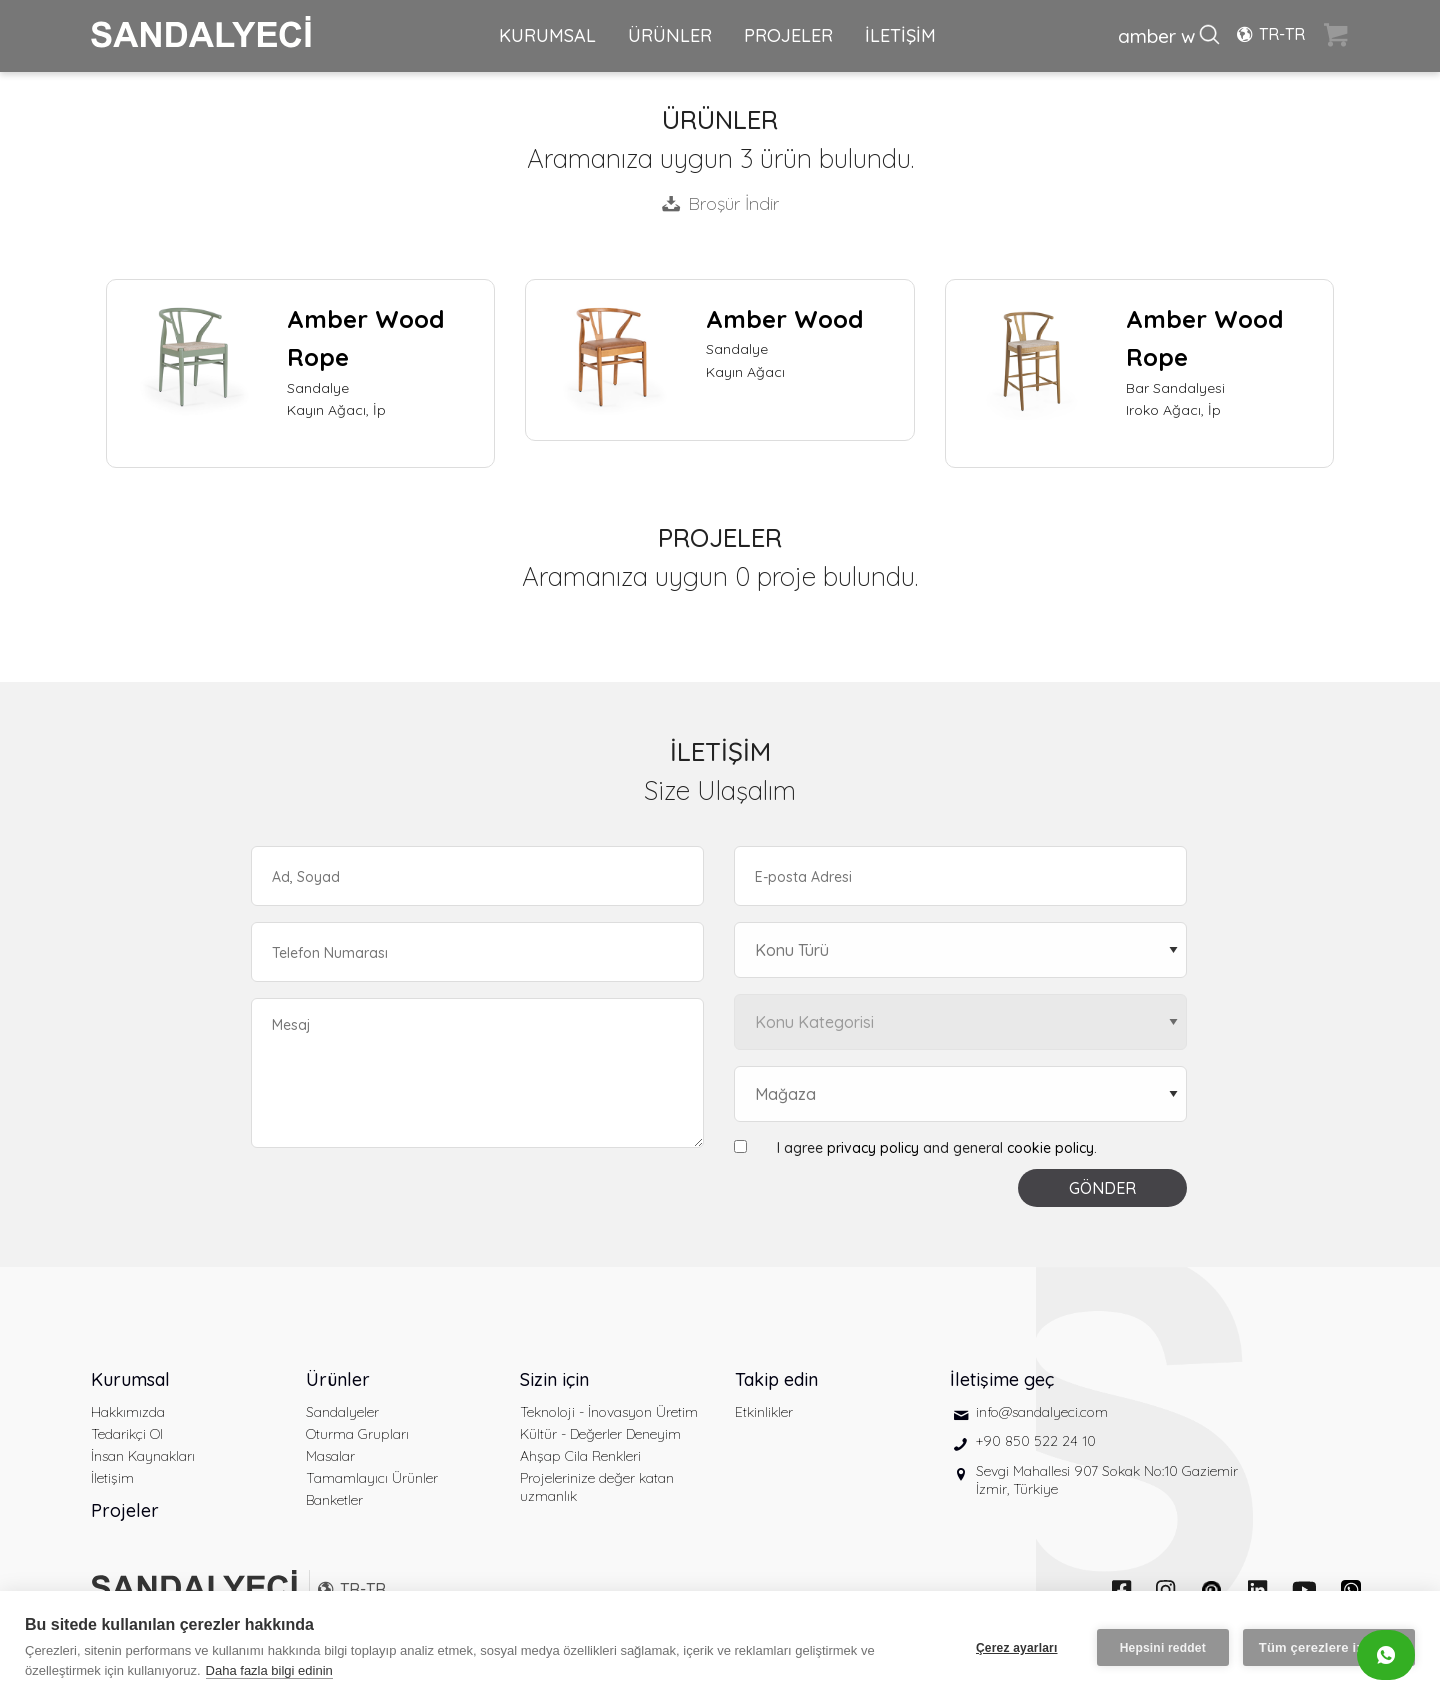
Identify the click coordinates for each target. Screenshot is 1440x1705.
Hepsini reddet (1163, 1648)
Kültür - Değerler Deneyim (600, 1434)
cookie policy (1050, 1148)
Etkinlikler (764, 1412)
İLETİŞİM (900, 35)
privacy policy (873, 1148)
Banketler (334, 1500)
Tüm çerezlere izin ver (1329, 1647)
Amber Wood (784, 319)
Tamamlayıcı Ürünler (372, 1478)
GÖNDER (1102, 1188)
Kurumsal (130, 1379)
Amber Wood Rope (365, 338)
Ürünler (338, 1379)
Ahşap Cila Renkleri (580, 1456)
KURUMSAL (547, 35)
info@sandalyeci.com (1042, 1412)
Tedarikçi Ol (127, 1434)
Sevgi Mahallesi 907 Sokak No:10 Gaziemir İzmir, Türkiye (1107, 1480)
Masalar (330, 1456)
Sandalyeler (342, 1412)
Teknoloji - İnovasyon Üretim (609, 1412)
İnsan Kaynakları (143, 1456)
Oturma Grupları (357, 1434)
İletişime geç (1002, 1379)
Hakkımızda (128, 1412)
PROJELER (788, 35)
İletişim (112, 1478)
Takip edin (776, 1379)
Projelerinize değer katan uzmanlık (597, 1487)
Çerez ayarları (1017, 1648)
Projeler (125, 1510)
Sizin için (554, 1379)
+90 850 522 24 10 (1036, 1441)
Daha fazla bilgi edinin (269, 1670)
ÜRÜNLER (670, 35)
